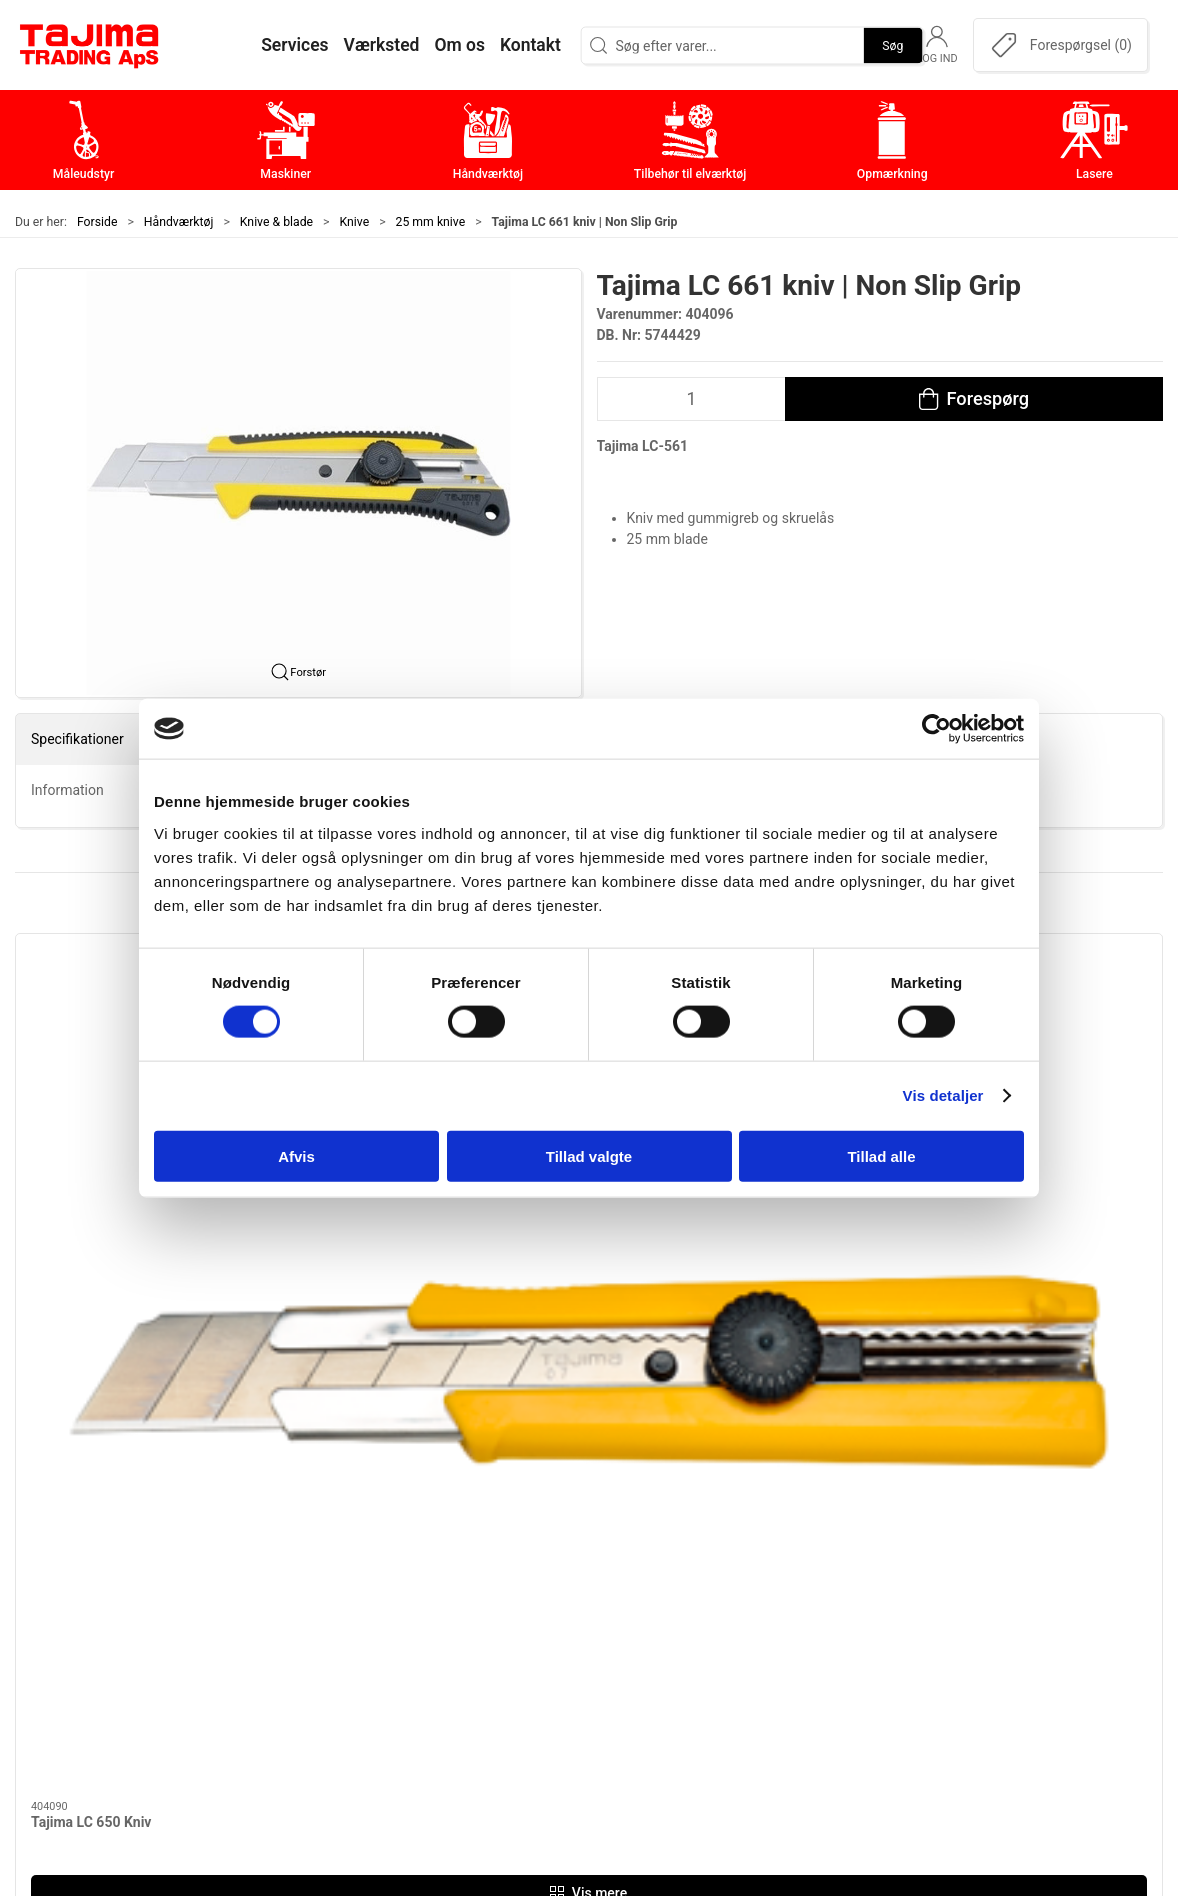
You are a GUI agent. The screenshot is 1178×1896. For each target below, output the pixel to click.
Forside (97, 222)
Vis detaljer (943, 1095)
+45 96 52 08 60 (271, 1646)
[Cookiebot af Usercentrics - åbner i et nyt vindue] (936, 729)
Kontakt (846, 1557)
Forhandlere (861, 1681)
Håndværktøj (179, 222)
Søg (892, 45)
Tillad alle (881, 1155)
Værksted (853, 1588)
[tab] (569, 1308)
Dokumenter (862, 1650)
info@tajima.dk (268, 1667)
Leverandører (865, 1619)
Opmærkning (481, 1650)
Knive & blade (276, 222)
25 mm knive (431, 222)
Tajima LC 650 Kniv (91, 1167)
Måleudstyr (475, 1526)
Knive (355, 222)
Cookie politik (867, 1713)
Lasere (459, 1681)
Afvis (296, 1155)
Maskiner (468, 1557)
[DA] (90, 45)
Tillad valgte (589, 1155)
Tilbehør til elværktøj (508, 1619)
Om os (841, 1526)
